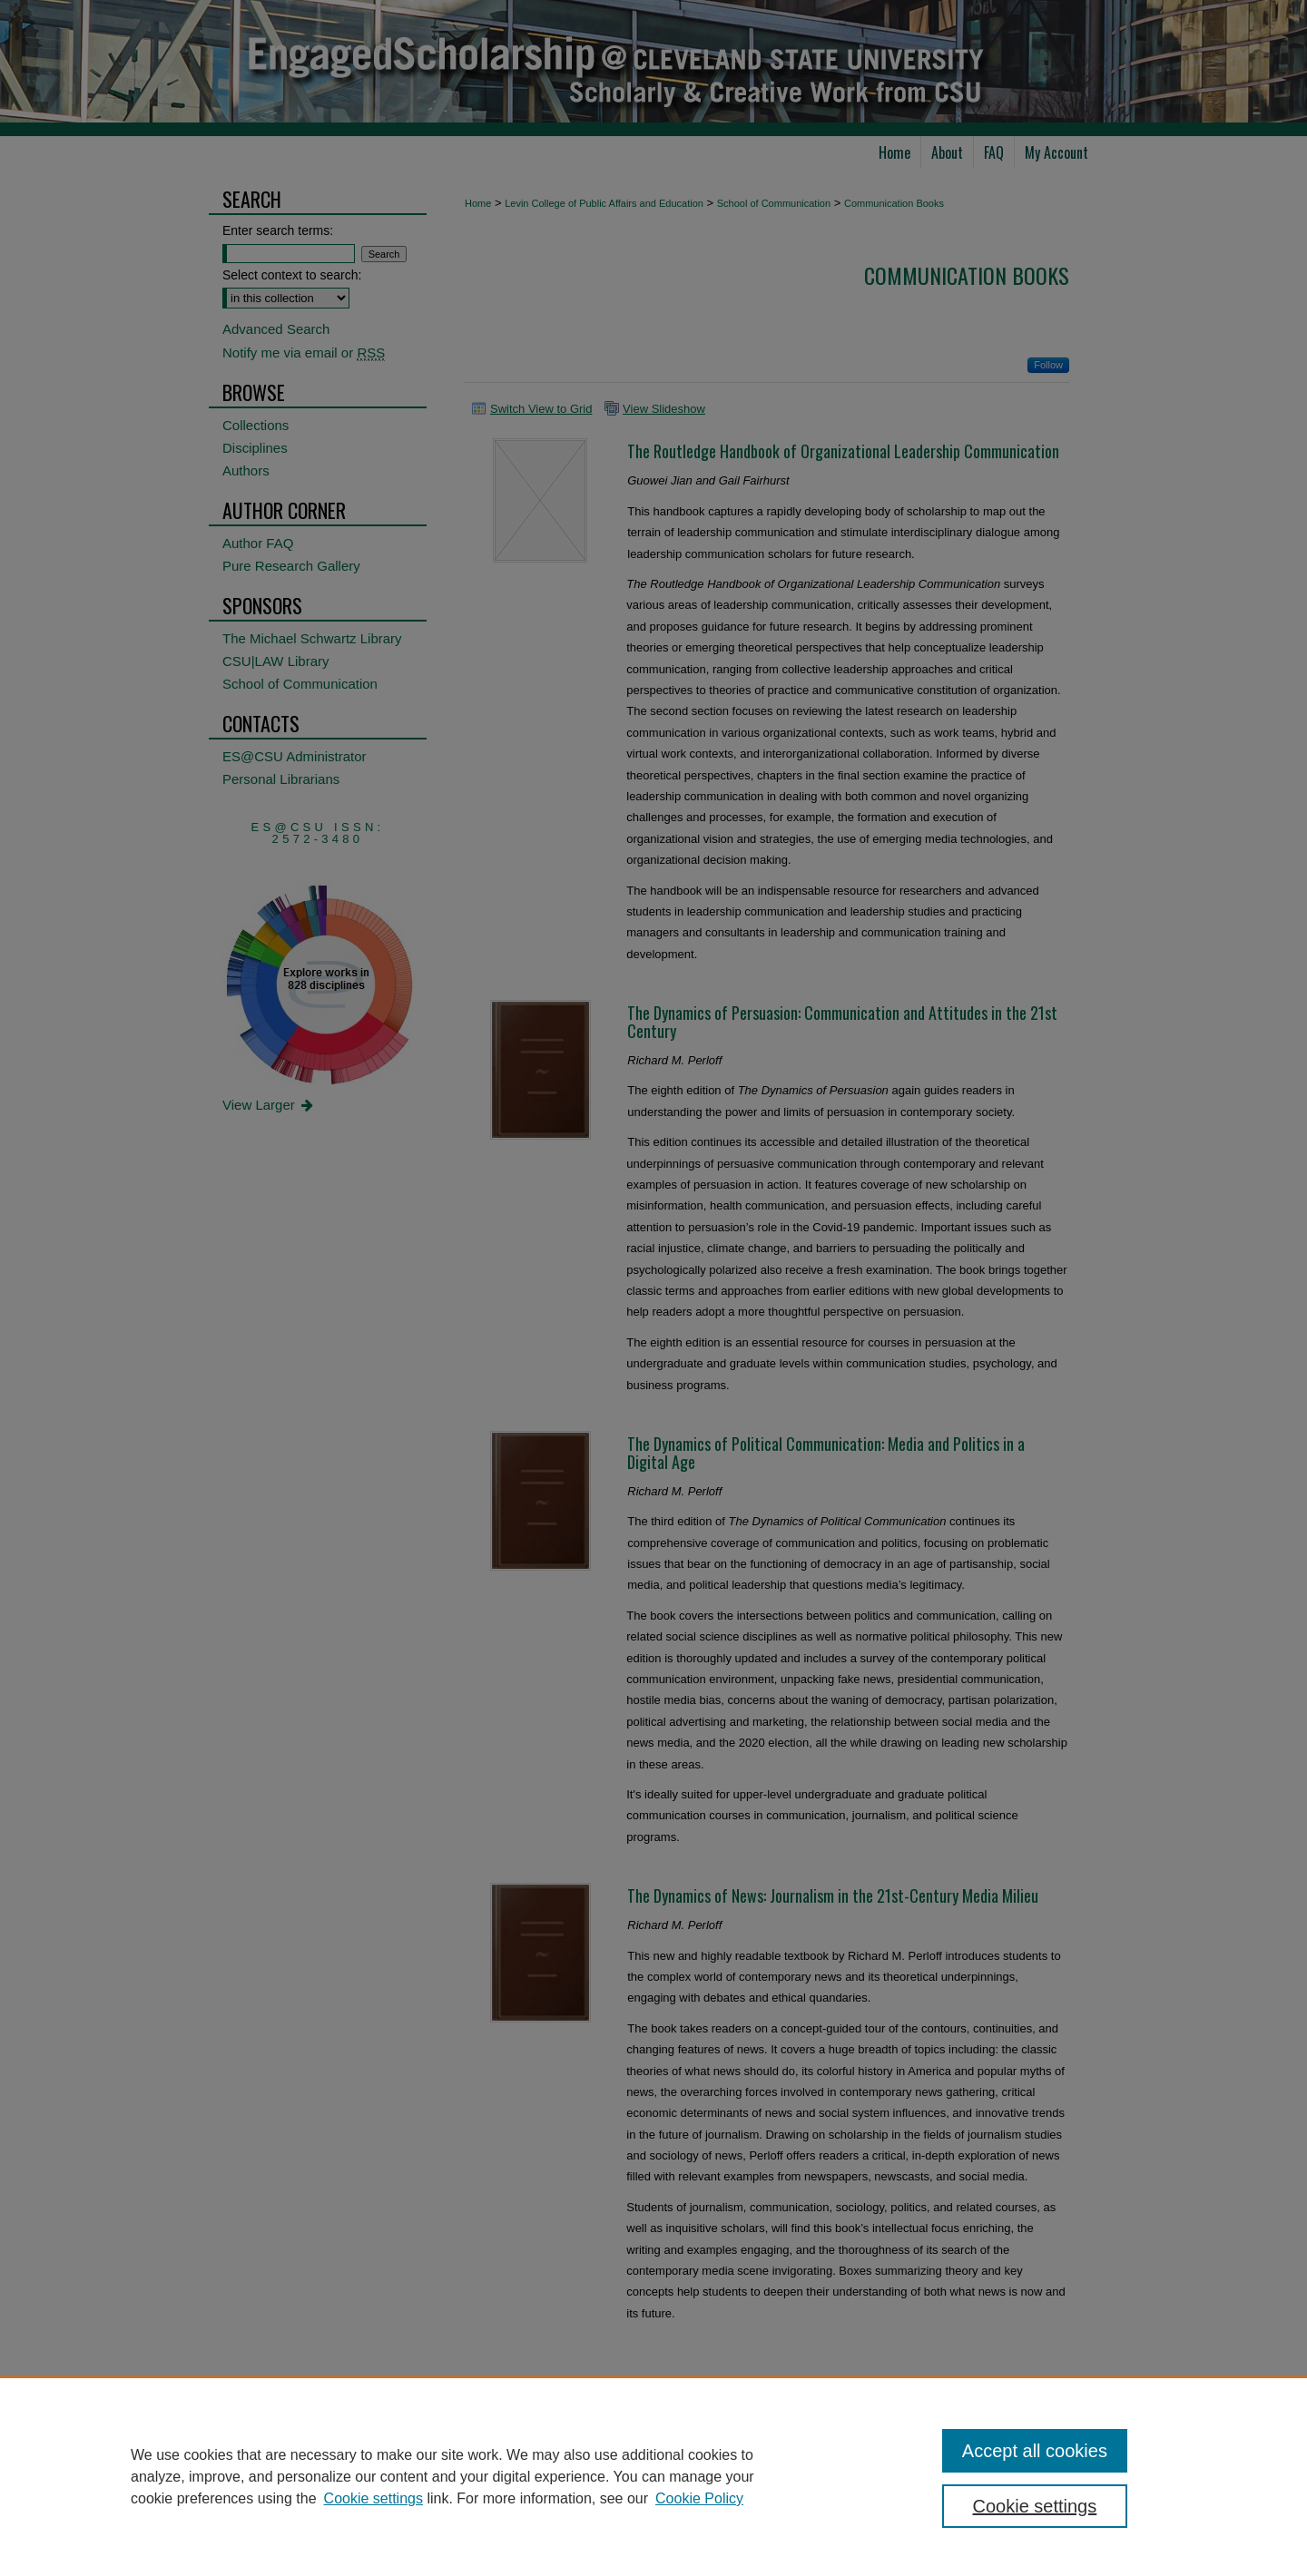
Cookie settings (373, 2498)
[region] (653, 2476)
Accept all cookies (1034, 2451)
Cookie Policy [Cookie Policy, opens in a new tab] (699, 2498)
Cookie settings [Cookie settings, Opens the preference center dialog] (1035, 2506)
